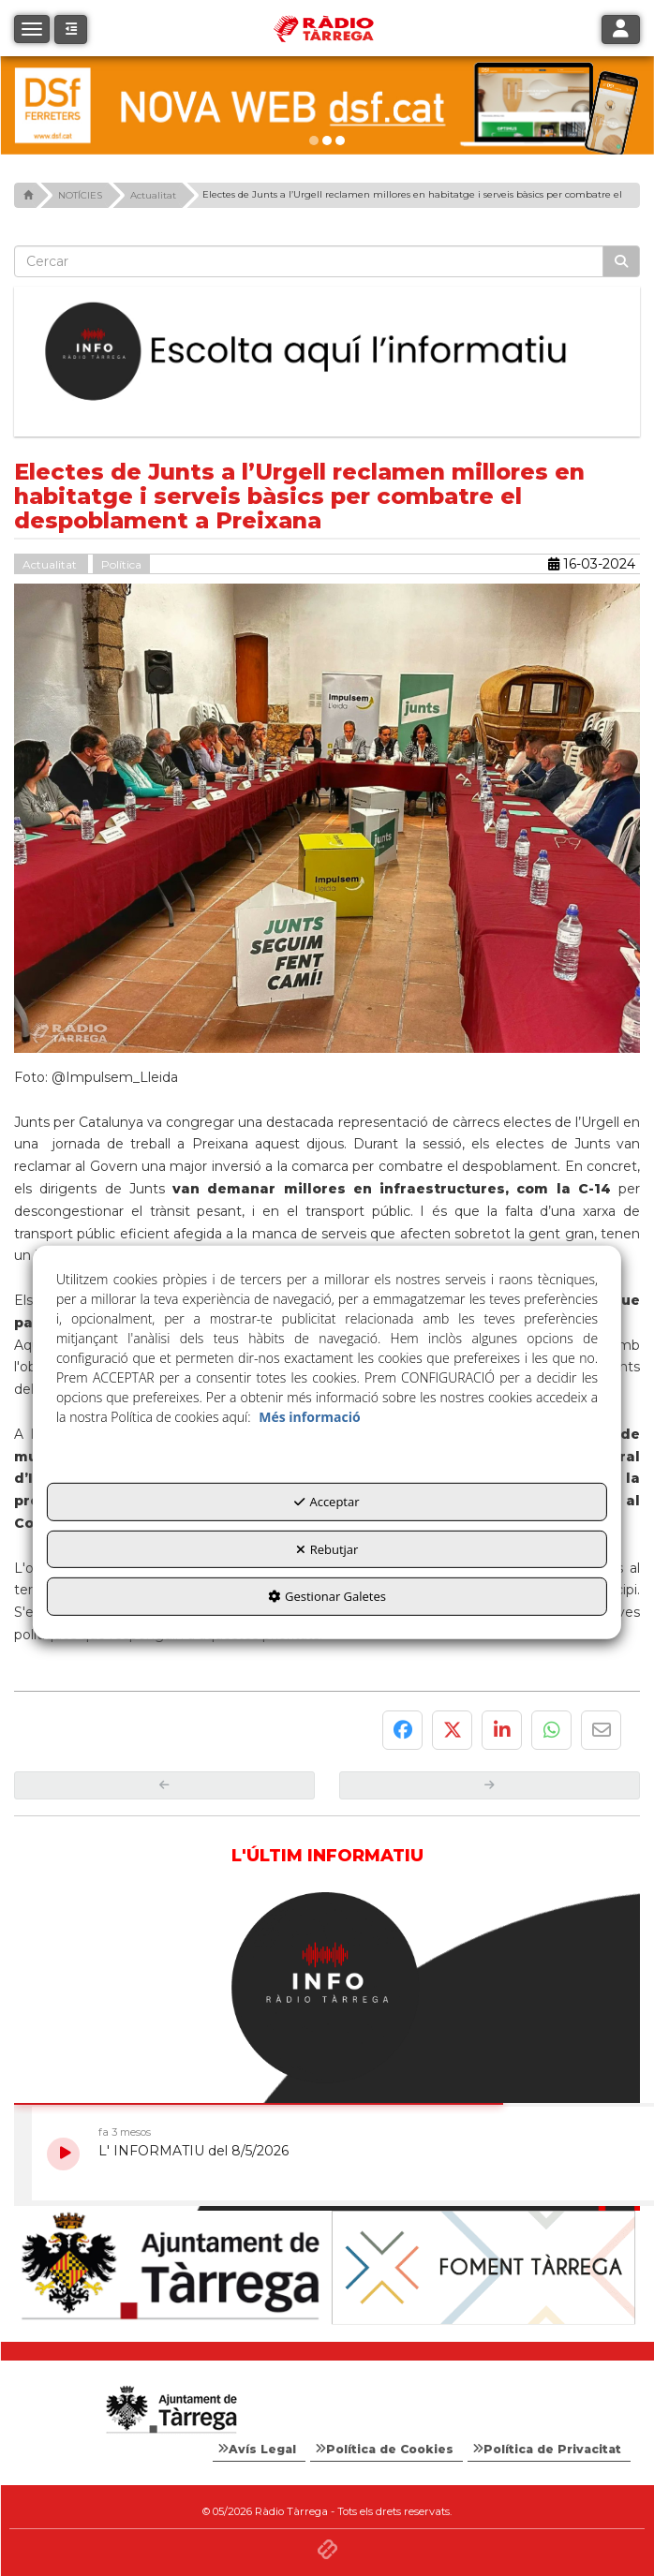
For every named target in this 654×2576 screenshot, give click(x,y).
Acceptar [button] (326, 1501)
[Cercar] (621, 261)
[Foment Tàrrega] (483, 2268)
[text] (308, 261)
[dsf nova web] (327, 105)
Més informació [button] (309, 1417)
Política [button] (121, 564)
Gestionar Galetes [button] (327, 1596)
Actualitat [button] (51, 564)
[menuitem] (259, 2449)
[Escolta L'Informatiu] (327, 352)
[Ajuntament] (170, 2267)
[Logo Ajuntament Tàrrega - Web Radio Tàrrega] (170, 2410)
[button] (70, 29)
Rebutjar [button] (327, 1549)
